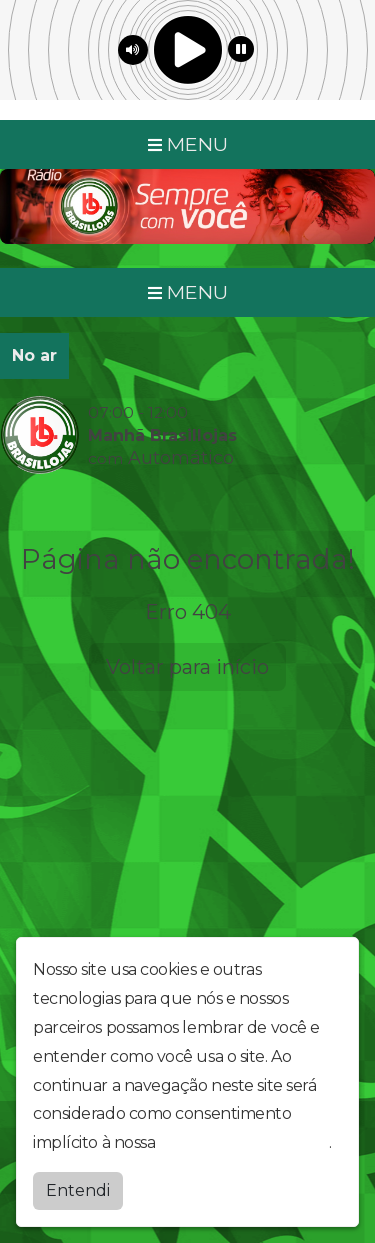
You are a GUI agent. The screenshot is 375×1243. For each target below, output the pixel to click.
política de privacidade (244, 1140)
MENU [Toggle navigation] (188, 144)
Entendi (78, 1188)
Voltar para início (187, 667)
